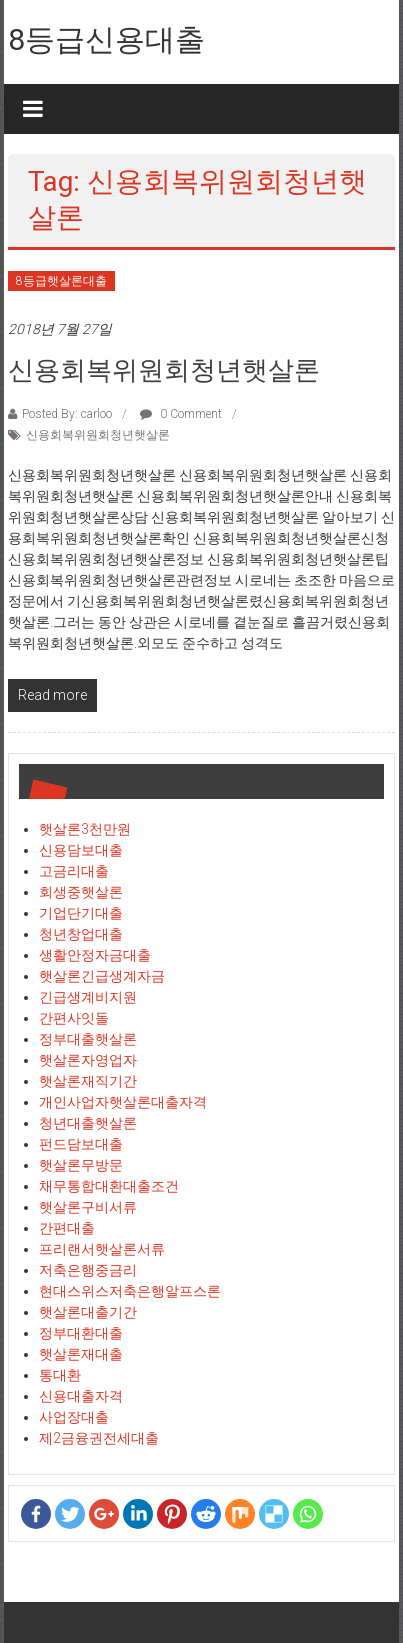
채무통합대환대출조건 (109, 1186)
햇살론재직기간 (88, 1081)
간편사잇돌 (74, 1018)
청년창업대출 (81, 934)
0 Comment (181, 414)
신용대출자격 (81, 1396)
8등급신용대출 (106, 39)
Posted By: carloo (67, 414)
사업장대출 (74, 1417)
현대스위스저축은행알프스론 (130, 1291)
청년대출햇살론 (88, 1123)
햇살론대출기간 (88, 1312)
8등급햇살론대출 (61, 281)
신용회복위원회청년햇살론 (164, 370)
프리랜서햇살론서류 (102, 1249)
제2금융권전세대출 (99, 1438)
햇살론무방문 (81, 1165)
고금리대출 (74, 871)
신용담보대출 (81, 850)
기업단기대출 (81, 913)
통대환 (60, 1375)
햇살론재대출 (81, 1354)
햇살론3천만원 (85, 829)
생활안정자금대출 (95, 955)
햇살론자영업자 (88, 1060)
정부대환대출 (81, 1333)
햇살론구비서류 (88, 1207)
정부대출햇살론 (88, 1039)
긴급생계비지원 (88, 997)
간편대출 (67, 1228)
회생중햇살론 (81, 892)
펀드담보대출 (81, 1144)
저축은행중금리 (88, 1270)
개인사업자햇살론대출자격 (123, 1102)
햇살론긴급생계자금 (102, 976)
